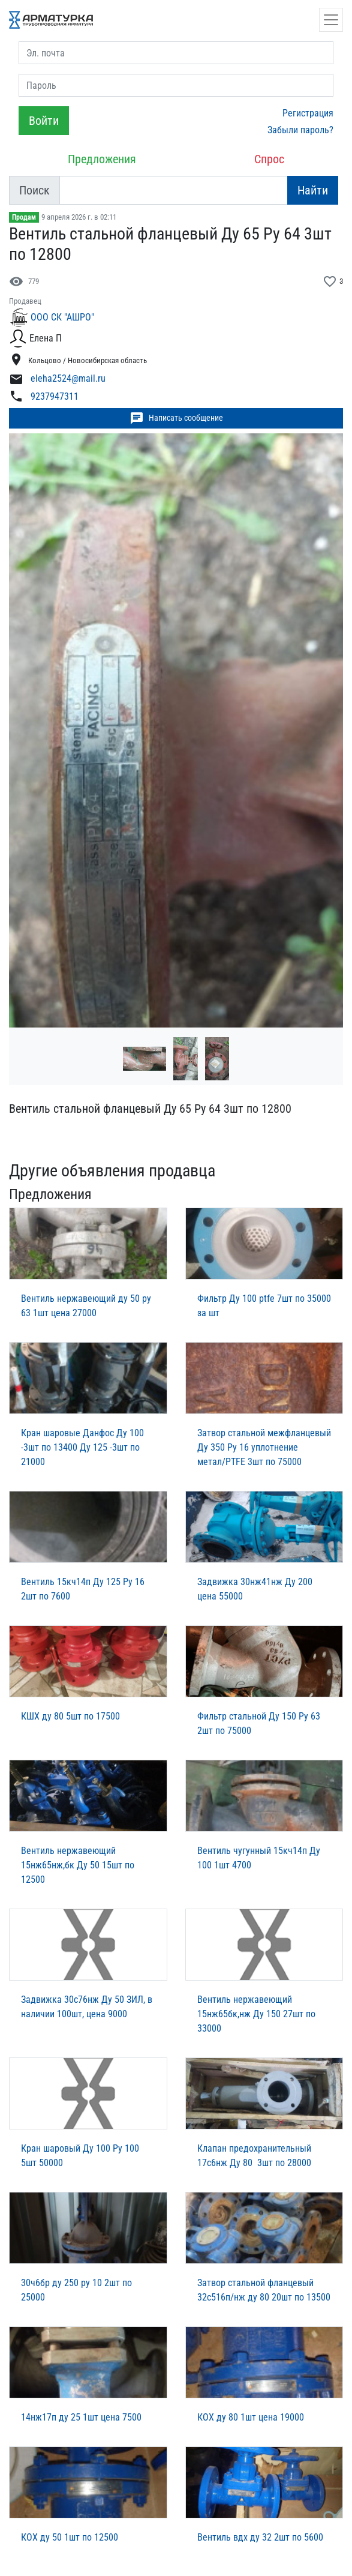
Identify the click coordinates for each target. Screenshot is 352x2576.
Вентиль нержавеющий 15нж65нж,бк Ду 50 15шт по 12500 (77, 1865)
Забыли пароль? (300, 130)
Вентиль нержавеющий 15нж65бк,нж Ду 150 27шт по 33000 (256, 2014)
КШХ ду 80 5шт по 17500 (70, 1716)
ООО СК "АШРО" (62, 317)
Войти (44, 120)
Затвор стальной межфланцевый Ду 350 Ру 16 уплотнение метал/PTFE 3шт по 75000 (264, 1447)
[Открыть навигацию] (331, 20)
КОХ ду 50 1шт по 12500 (69, 2537)
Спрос (269, 159)
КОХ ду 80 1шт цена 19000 (250, 2417)
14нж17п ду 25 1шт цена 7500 (81, 2417)
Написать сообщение (176, 418)
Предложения (102, 159)
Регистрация (307, 113)
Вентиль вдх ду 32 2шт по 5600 (260, 2537)
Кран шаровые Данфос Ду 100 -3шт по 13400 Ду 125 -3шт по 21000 (82, 1447)
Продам (24, 217)
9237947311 (55, 396)
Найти (312, 190)
